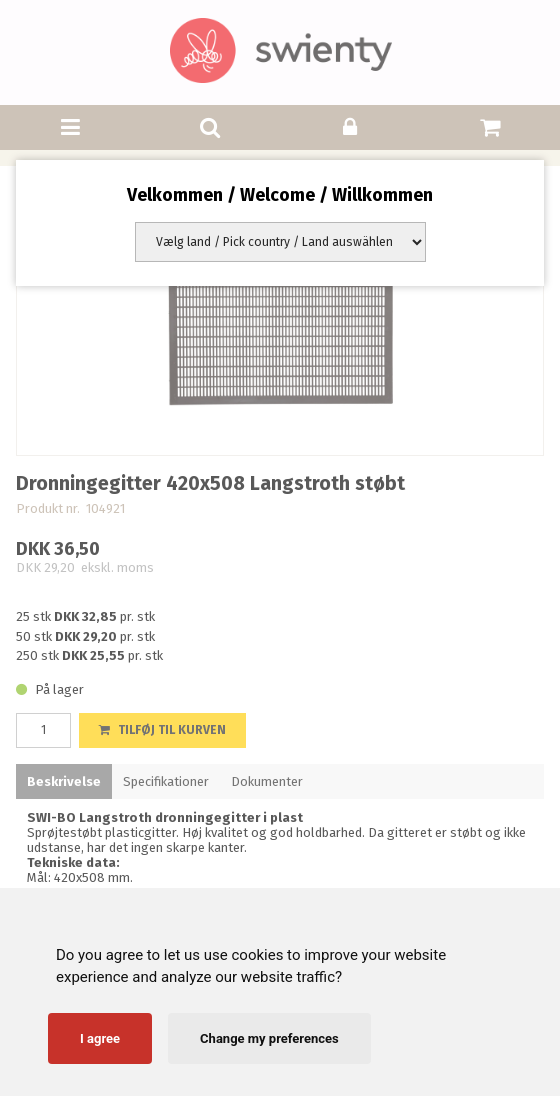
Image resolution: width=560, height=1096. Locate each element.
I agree (100, 1038)
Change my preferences (269, 1038)
